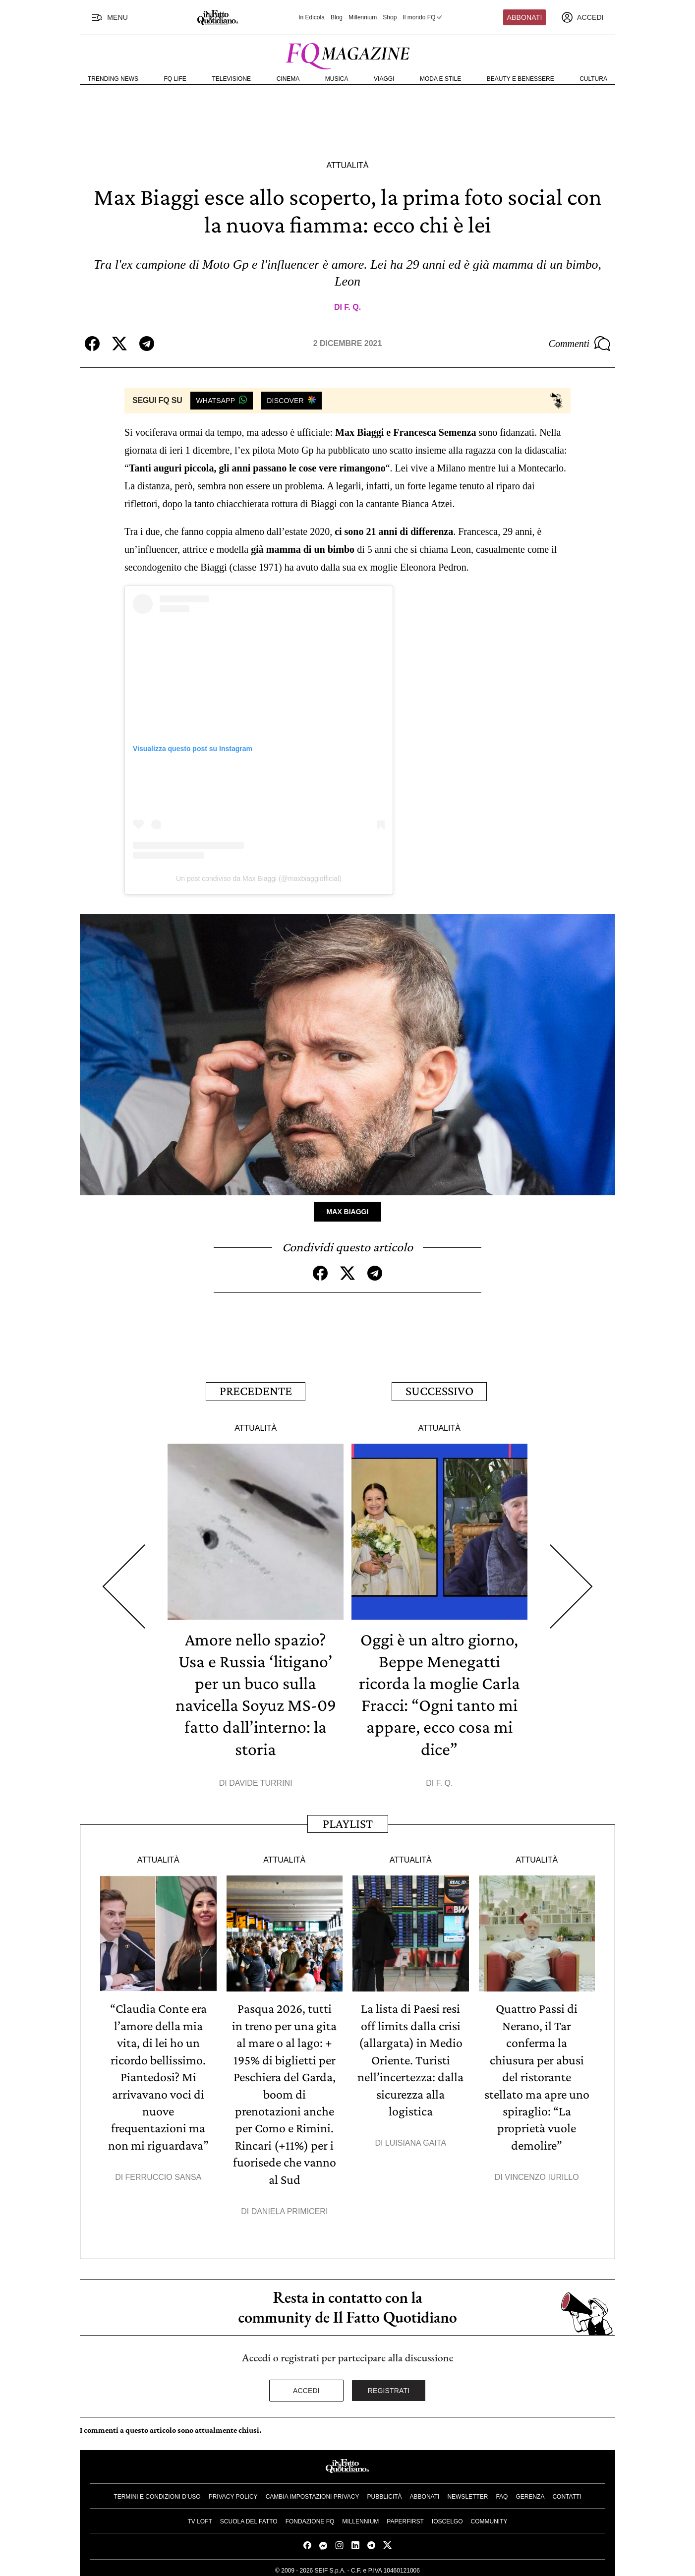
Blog (337, 17)
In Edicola (311, 17)
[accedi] (582, 17)
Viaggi (384, 78)
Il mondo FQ (423, 17)
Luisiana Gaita (415, 2139)
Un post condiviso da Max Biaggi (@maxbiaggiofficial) (259, 878)
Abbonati (524, 17)
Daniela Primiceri (289, 2207)
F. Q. (352, 307)
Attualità (347, 165)
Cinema (288, 78)
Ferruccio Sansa (163, 2173)
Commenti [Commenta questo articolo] (579, 343)
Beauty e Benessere (520, 78)
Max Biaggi (348, 1211)
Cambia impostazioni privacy (312, 2492)
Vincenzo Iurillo (542, 2173)
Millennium (362, 17)
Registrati (389, 2387)
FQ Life (175, 78)
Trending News (113, 78)
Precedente (256, 1390)
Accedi (306, 2387)
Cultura (593, 78)
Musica (336, 78)
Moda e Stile (440, 78)
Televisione (231, 78)
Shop (390, 17)
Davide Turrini (260, 1781)
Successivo (439, 1390)
